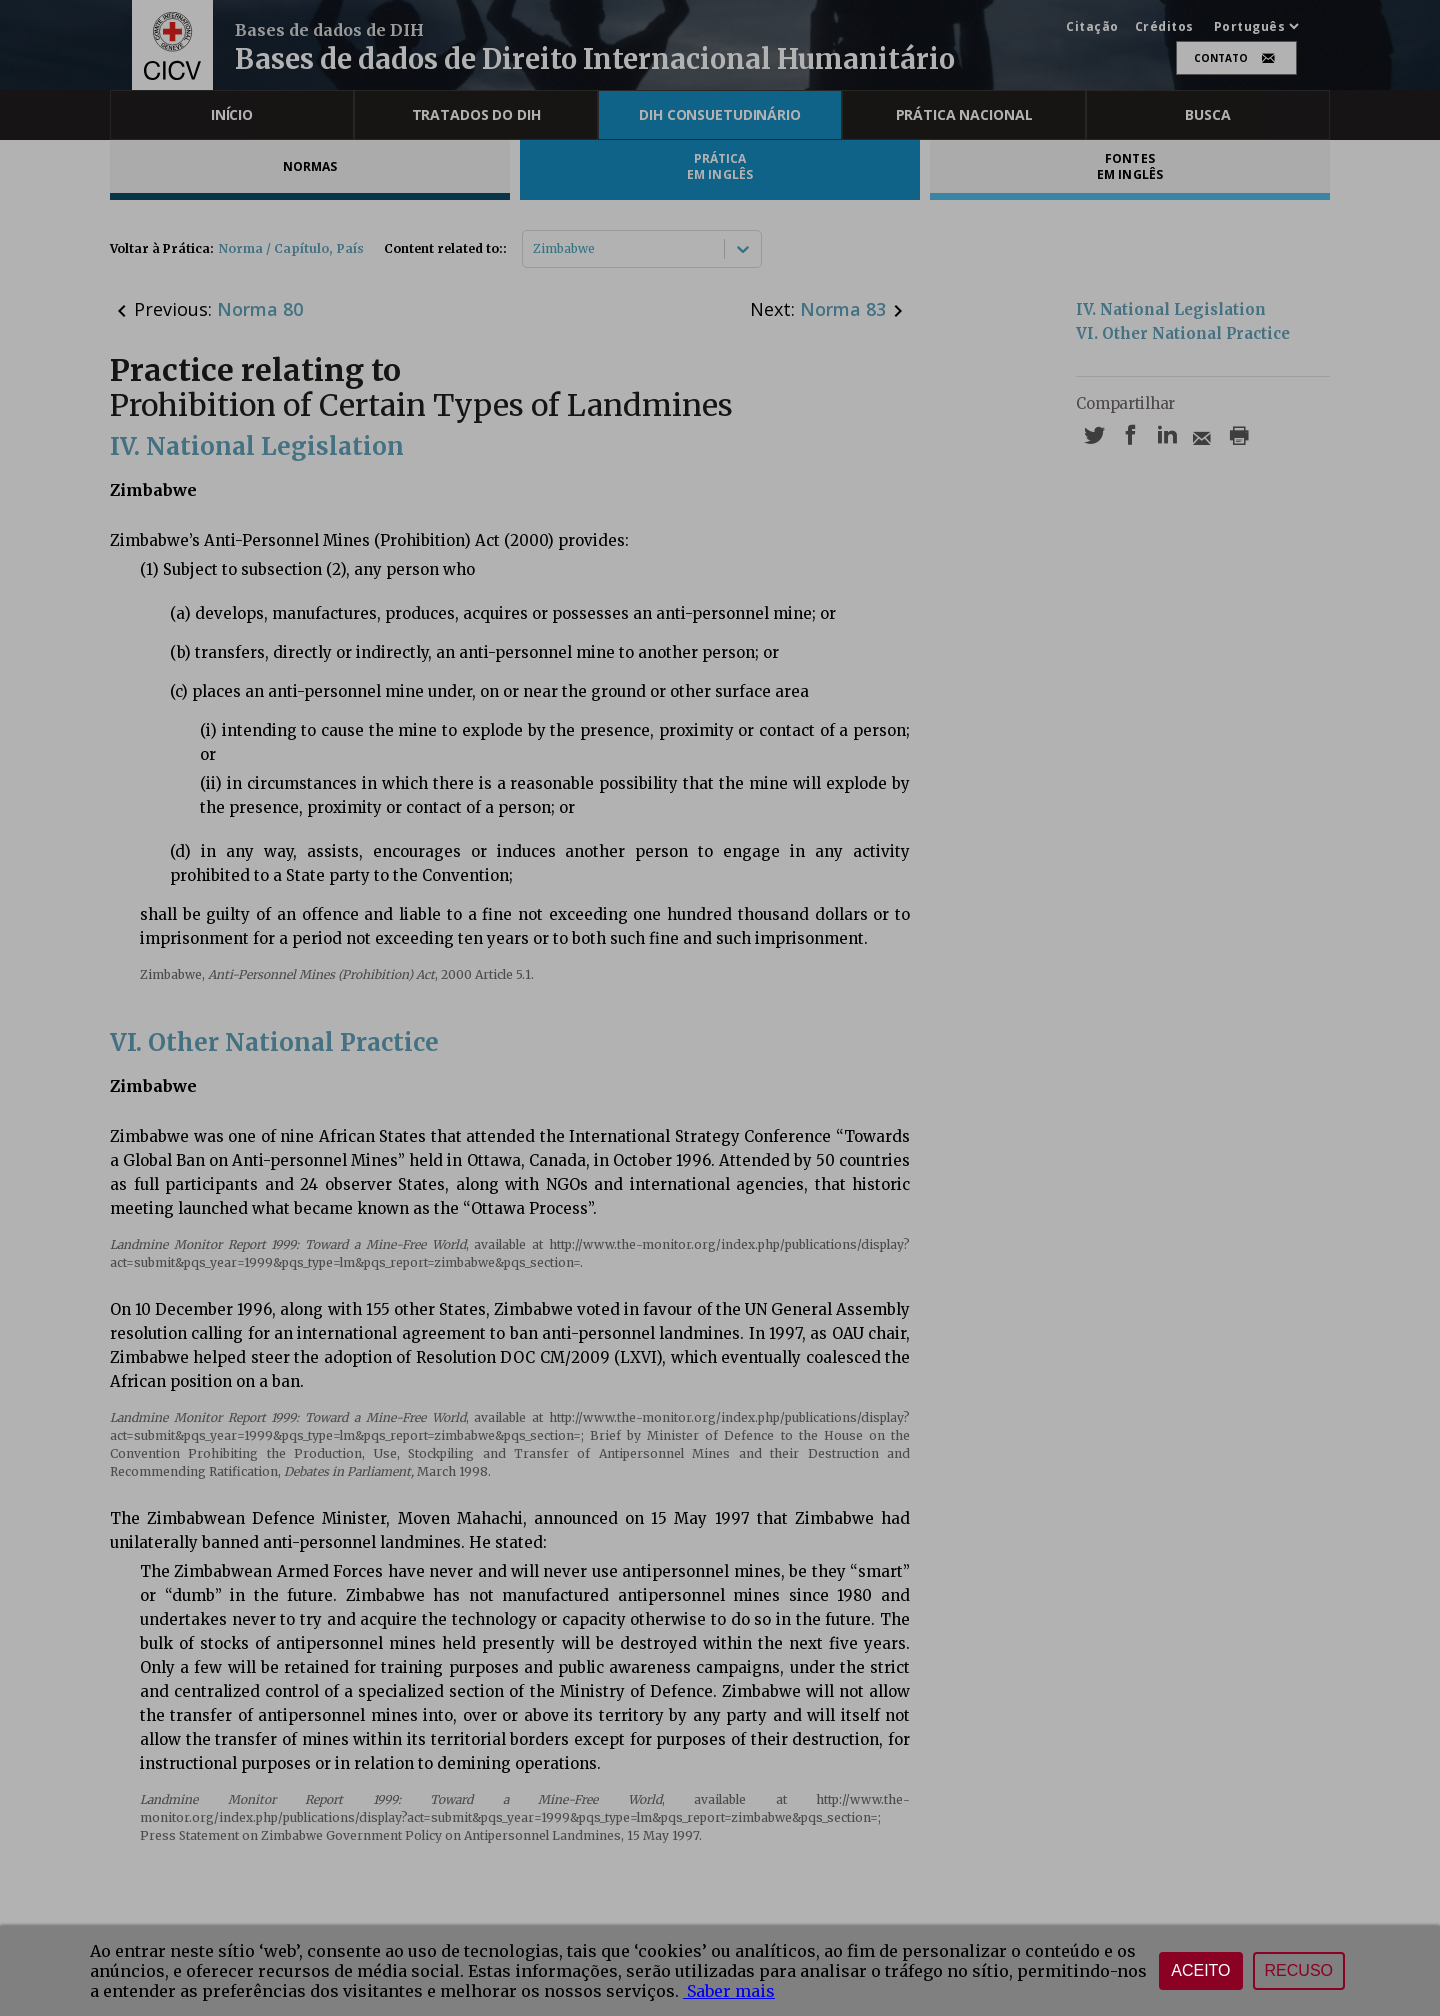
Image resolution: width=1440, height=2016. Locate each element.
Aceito (1200, 1970)
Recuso (1299, 1970)
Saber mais (729, 1991)
